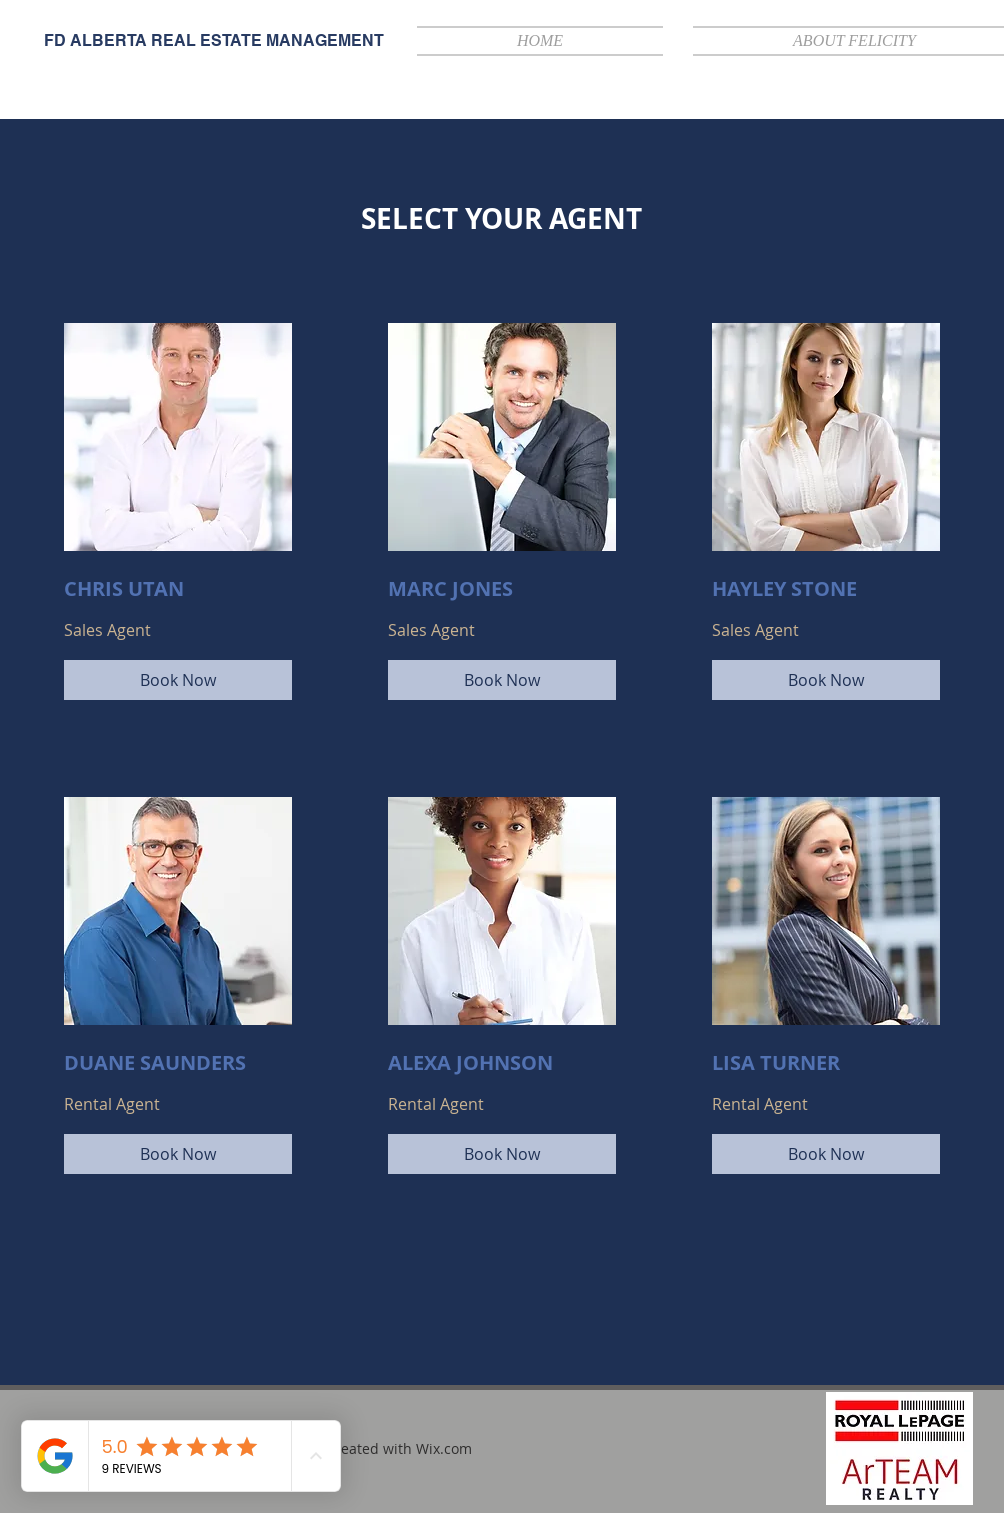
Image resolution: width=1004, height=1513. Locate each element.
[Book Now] (178, 680)
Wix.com (444, 1448)
